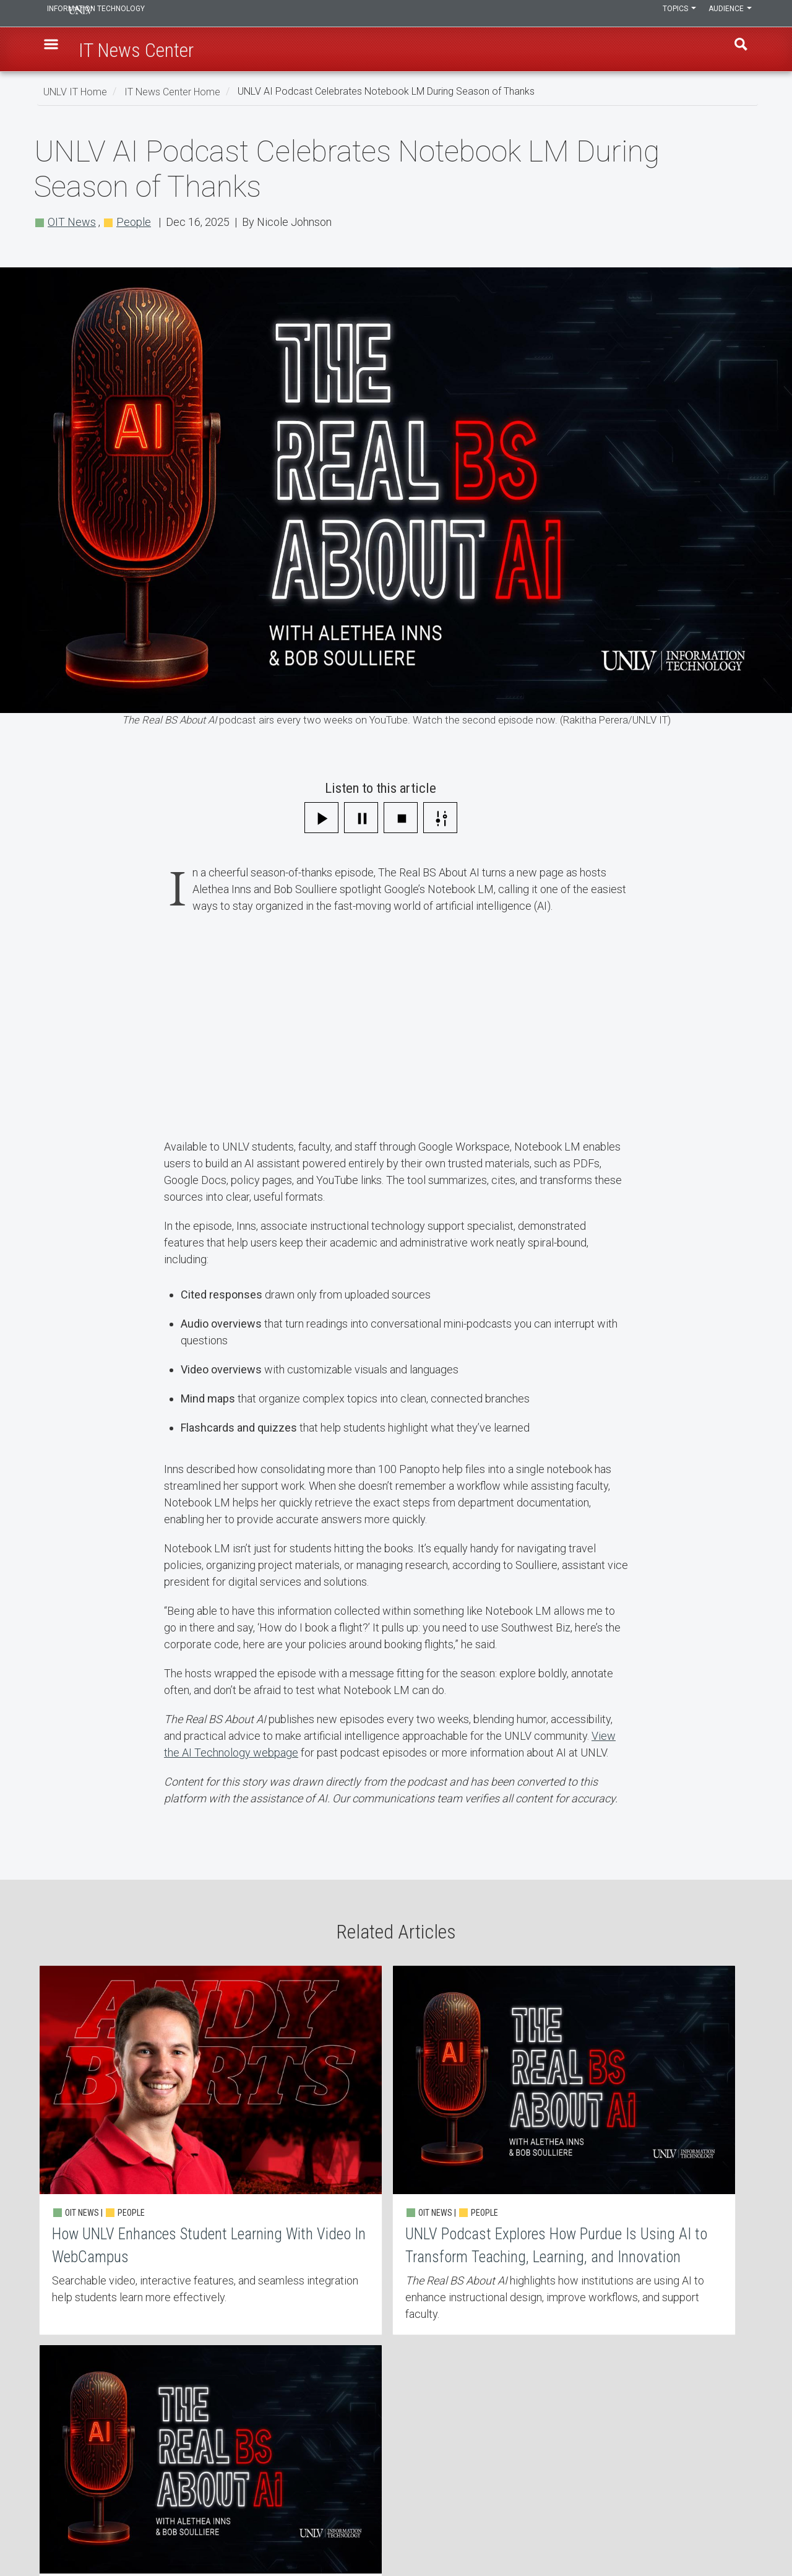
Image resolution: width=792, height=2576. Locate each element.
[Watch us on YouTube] (745, 2531)
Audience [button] (727, 13)
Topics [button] (670, 13)
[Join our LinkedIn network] (733, 2531)
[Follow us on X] (739, 2531)
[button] (56, 50)
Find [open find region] (735, 50)
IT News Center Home (172, 91)
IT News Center (82, 2460)
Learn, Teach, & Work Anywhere (113, 2427)
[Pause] (361, 817)
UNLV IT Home (75, 91)
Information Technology (127, 13)
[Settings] (440, 817)
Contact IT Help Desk (334, 2427)
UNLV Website (562, 2460)
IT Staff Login (79, 2492)
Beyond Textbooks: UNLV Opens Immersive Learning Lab (637, 2143)
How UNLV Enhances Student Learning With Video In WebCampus (155, 2143)
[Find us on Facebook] (721, 2531)
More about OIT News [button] (338, 2366)
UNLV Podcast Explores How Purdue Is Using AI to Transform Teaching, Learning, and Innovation (396, 2143)
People (133, 221)
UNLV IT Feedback (570, 2427)
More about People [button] (461, 2366)
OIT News (72, 221)
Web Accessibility (328, 2492)
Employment (318, 2460)
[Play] (321, 817)
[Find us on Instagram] (727, 2531)
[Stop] (401, 817)
